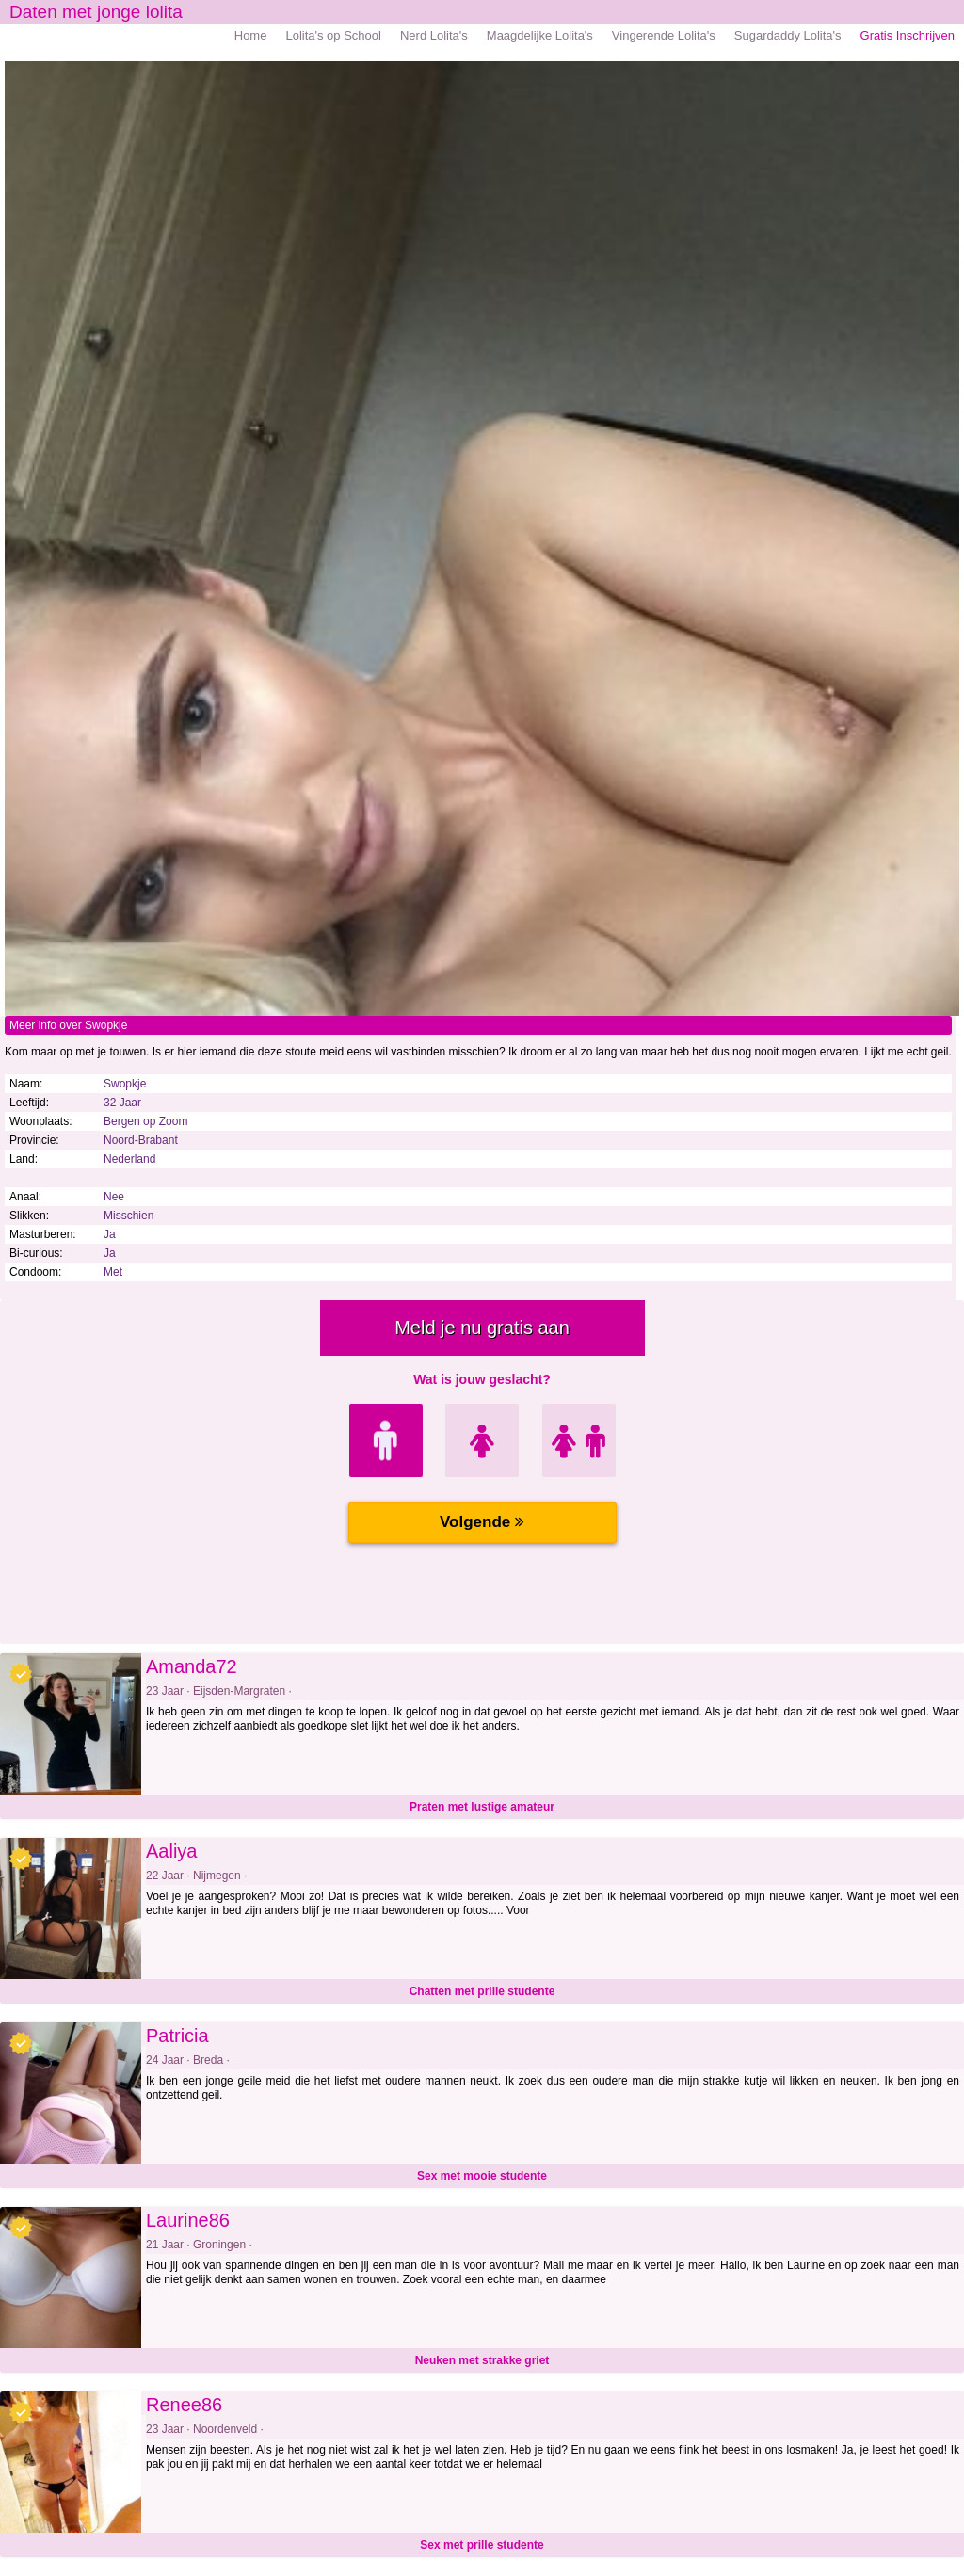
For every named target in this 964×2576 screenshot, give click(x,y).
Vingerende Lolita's (663, 35)
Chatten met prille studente (482, 1991)
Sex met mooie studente (482, 2175)
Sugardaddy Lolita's (788, 35)
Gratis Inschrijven (907, 35)
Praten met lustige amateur (482, 1806)
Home (250, 35)
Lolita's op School (333, 35)
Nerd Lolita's (434, 35)
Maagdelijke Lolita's (540, 35)
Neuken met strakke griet (482, 2360)
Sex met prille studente (481, 2545)
